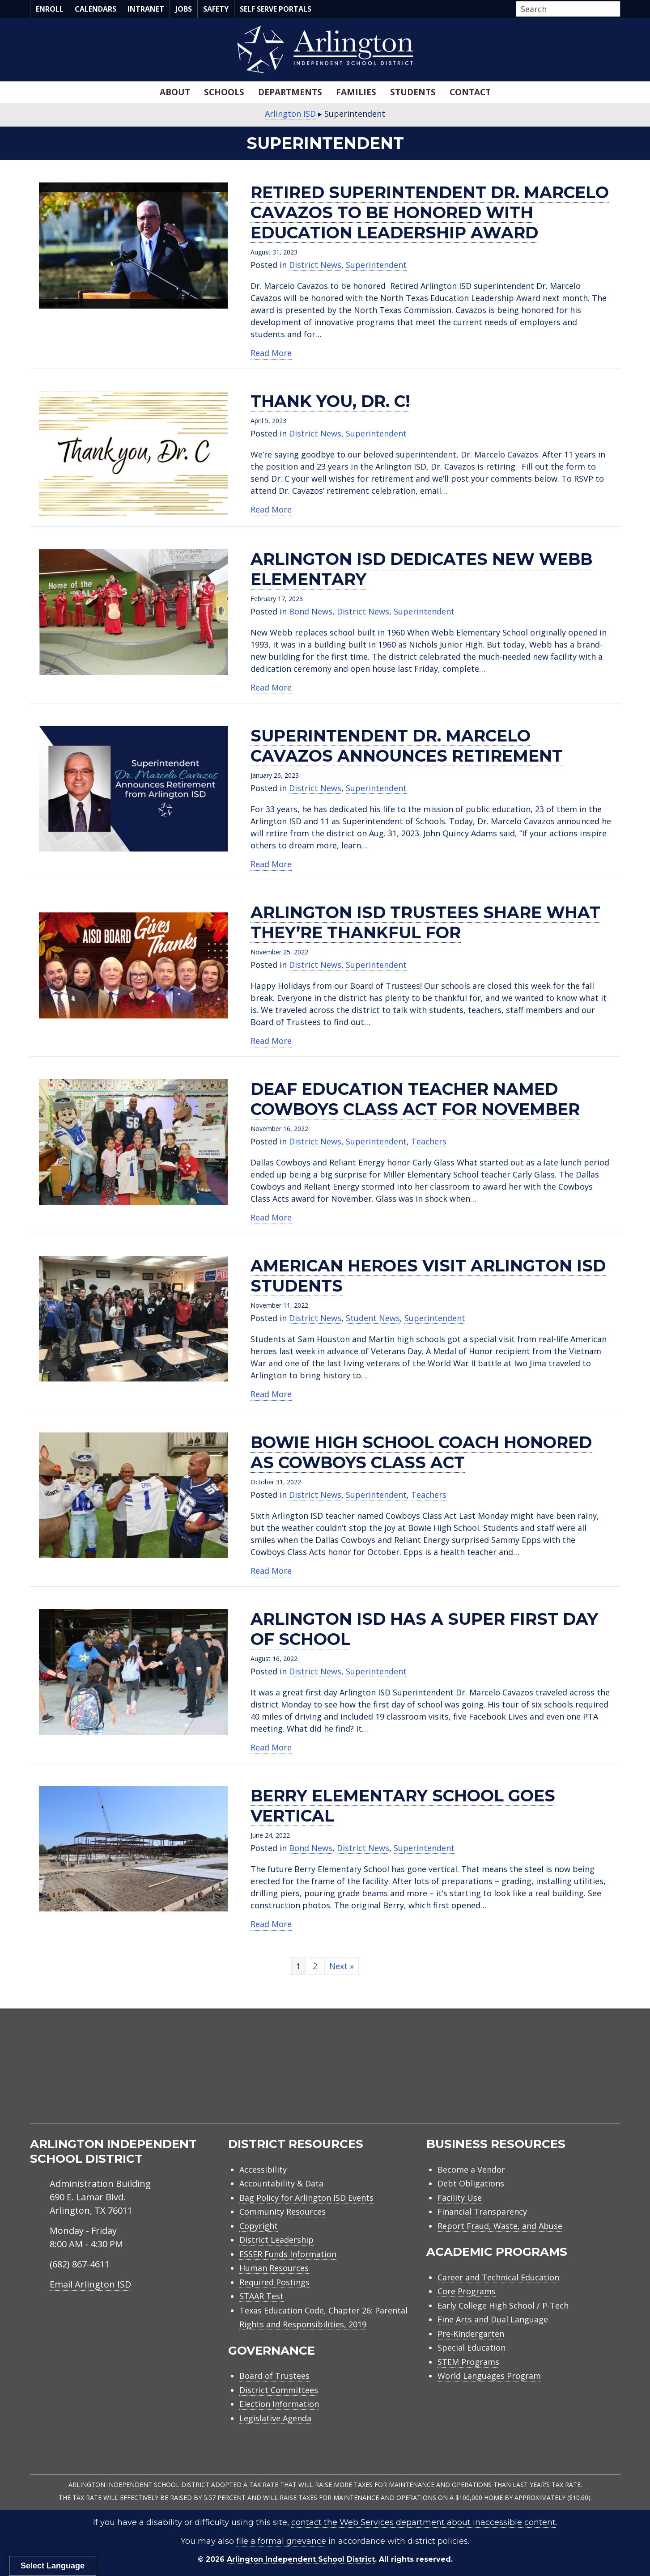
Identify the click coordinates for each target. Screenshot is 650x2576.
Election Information (279, 2403)
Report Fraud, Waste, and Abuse (500, 2225)
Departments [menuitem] (290, 92)
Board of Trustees (274, 2375)
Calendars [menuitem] (95, 9)
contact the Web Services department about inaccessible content (423, 2522)
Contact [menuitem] (470, 92)
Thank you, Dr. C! (330, 401)
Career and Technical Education (498, 2277)
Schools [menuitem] (224, 92)
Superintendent (376, 264)
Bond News (310, 611)
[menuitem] (544, 2073)
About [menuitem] (175, 92)
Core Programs (467, 2291)
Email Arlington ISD (90, 2284)
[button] (618, 9)
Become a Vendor (471, 2169)
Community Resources (282, 2211)
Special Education (472, 2347)
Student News (373, 1318)
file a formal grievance (281, 2541)
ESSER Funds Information (287, 2254)
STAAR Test (261, 2296)
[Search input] (566, 9)
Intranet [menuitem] (145, 9)
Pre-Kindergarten (471, 2333)
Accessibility (263, 2169)
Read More (271, 352)
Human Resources (274, 2267)
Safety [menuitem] (216, 9)
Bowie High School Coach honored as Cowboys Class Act (421, 1452)
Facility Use (460, 2197)
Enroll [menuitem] (50, 9)
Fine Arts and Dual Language (493, 2319)
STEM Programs (468, 2361)
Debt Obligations (471, 2183)
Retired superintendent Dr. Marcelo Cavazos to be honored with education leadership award (430, 212)
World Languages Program (489, 2375)
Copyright (258, 2225)
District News (315, 264)
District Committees (278, 2390)
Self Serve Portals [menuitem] (275, 9)
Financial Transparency (482, 2211)
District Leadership (276, 2239)
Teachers (428, 1141)
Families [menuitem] (356, 92)
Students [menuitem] (413, 92)
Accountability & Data (281, 2183)
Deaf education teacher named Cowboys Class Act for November (415, 1099)
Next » (341, 1966)
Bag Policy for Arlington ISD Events (306, 2197)
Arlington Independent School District (301, 2559)
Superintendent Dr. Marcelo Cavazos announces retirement (407, 746)
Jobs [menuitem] (183, 9)
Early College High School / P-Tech (503, 2305)
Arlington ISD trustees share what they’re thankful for (425, 922)
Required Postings (274, 2282)
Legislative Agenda (275, 2418)
